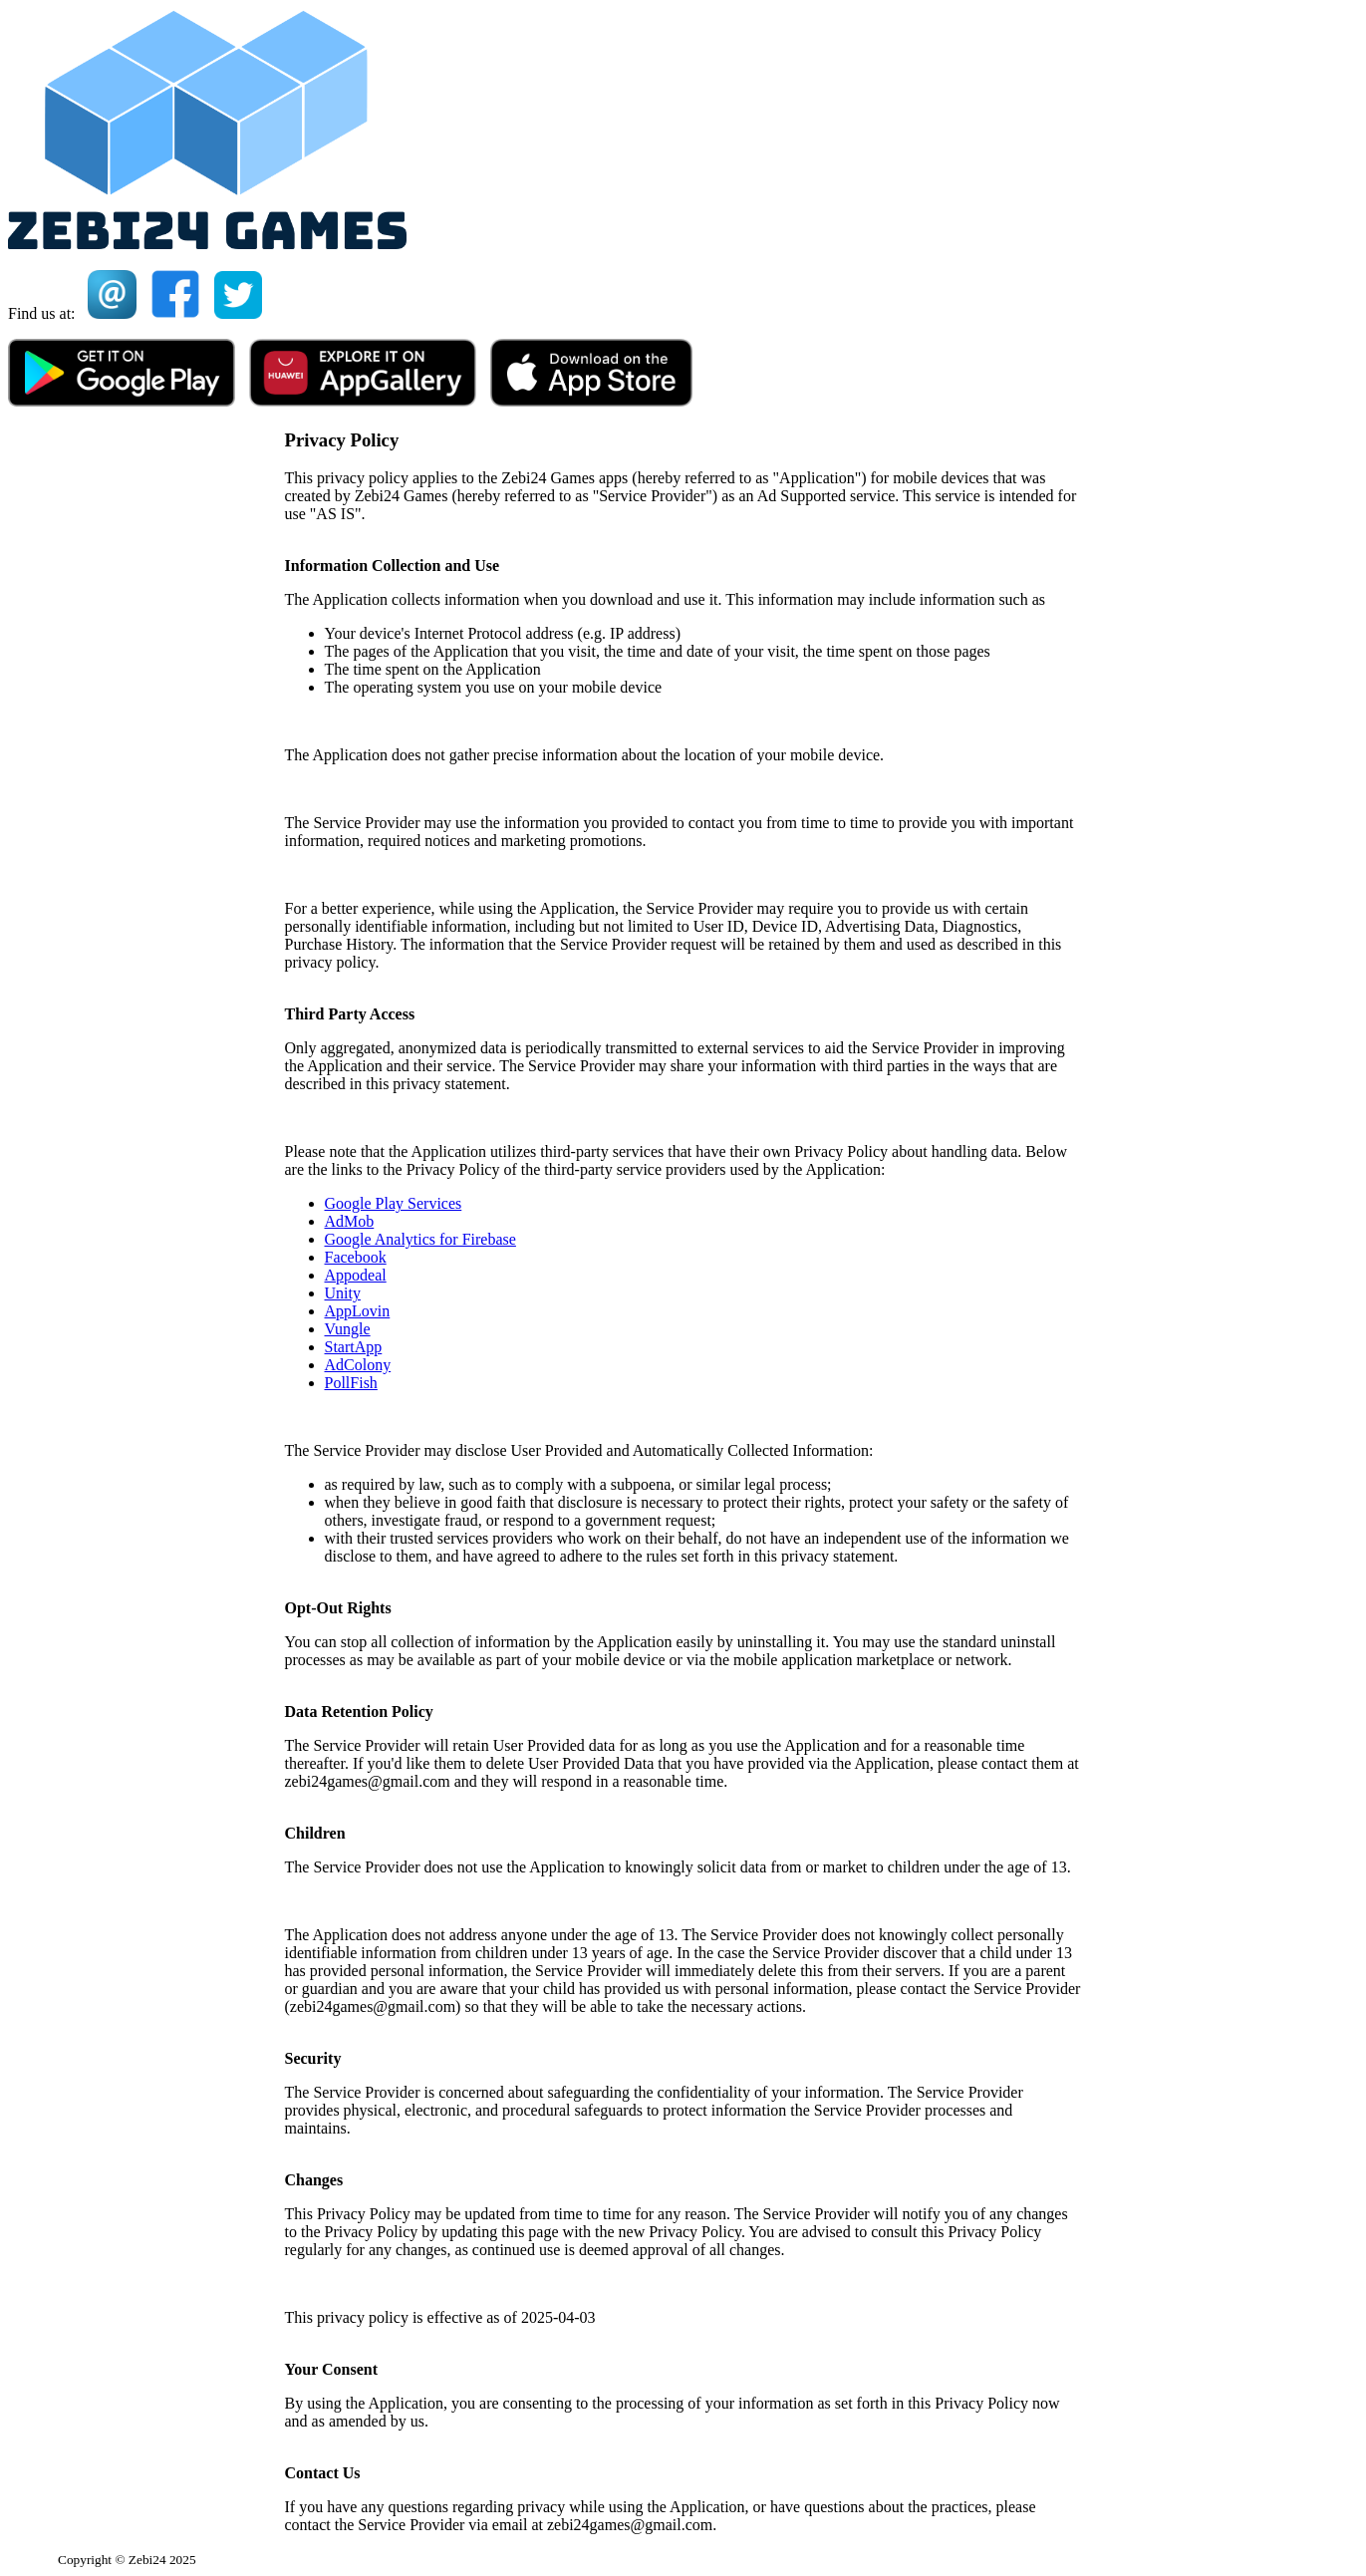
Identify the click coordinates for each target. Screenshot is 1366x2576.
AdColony (358, 1364)
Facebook (356, 1257)
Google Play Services (393, 1203)
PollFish (351, 1382)
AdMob (350, 1221)
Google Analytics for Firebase (420, 1239)
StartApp (354, 1346)
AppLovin (358, 1310)
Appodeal (356, 1275)
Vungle (348, 1328)
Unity (343, 1293)
